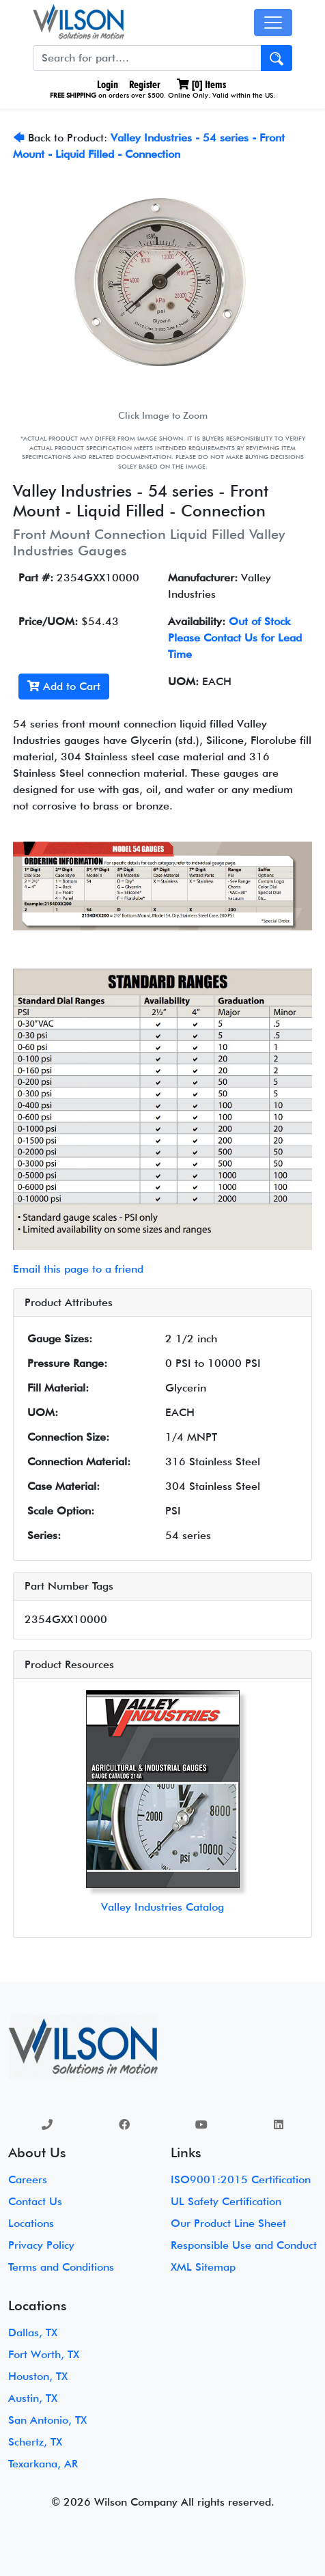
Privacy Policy (41, 2245)
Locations (31, 2223)
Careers (27, 2179)
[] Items (201, 84)
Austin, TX (32, 2398)
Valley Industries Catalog (162, 1906)
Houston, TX (38, 2376)
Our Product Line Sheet (228, 2223)
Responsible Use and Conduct (244, 2245)
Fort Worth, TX (43, 2354)
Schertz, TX (35, 2441)
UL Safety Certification (226, 2201)
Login (106, 84)
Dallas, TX (32, 2332)
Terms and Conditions (61, 2266)
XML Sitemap (203, 2266)
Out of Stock (259, 621)
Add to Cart (63, 686)
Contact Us (35, 2201)
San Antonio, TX (47, 2419)
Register (144, 84)
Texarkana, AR (43, 2463)
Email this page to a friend (78, 1268)
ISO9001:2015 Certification (241, 2179)
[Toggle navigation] (273, 22)
